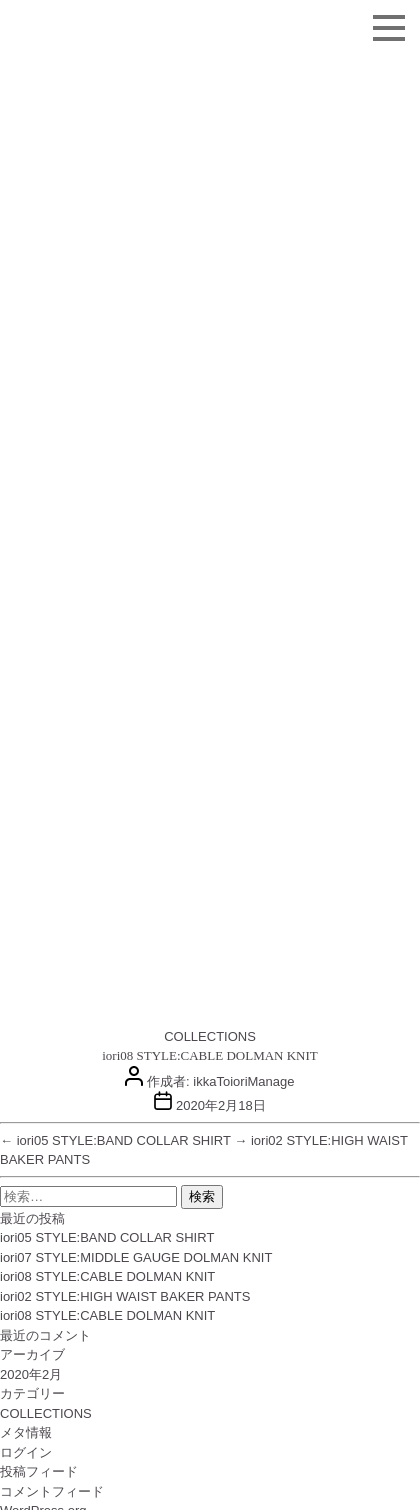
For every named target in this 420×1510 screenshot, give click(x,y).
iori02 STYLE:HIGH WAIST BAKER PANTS (125, 1296)
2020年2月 (31, 1374)
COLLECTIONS (210, 1036)
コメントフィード (52, 1491)
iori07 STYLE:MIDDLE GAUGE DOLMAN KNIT (136, 1257)
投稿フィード (39, 1471)
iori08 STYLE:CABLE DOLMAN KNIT (107, 1276)
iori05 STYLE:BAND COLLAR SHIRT (107, 1237)
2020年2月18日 (221, 1105)
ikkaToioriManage (243, 1081)
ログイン (26, 1452)
